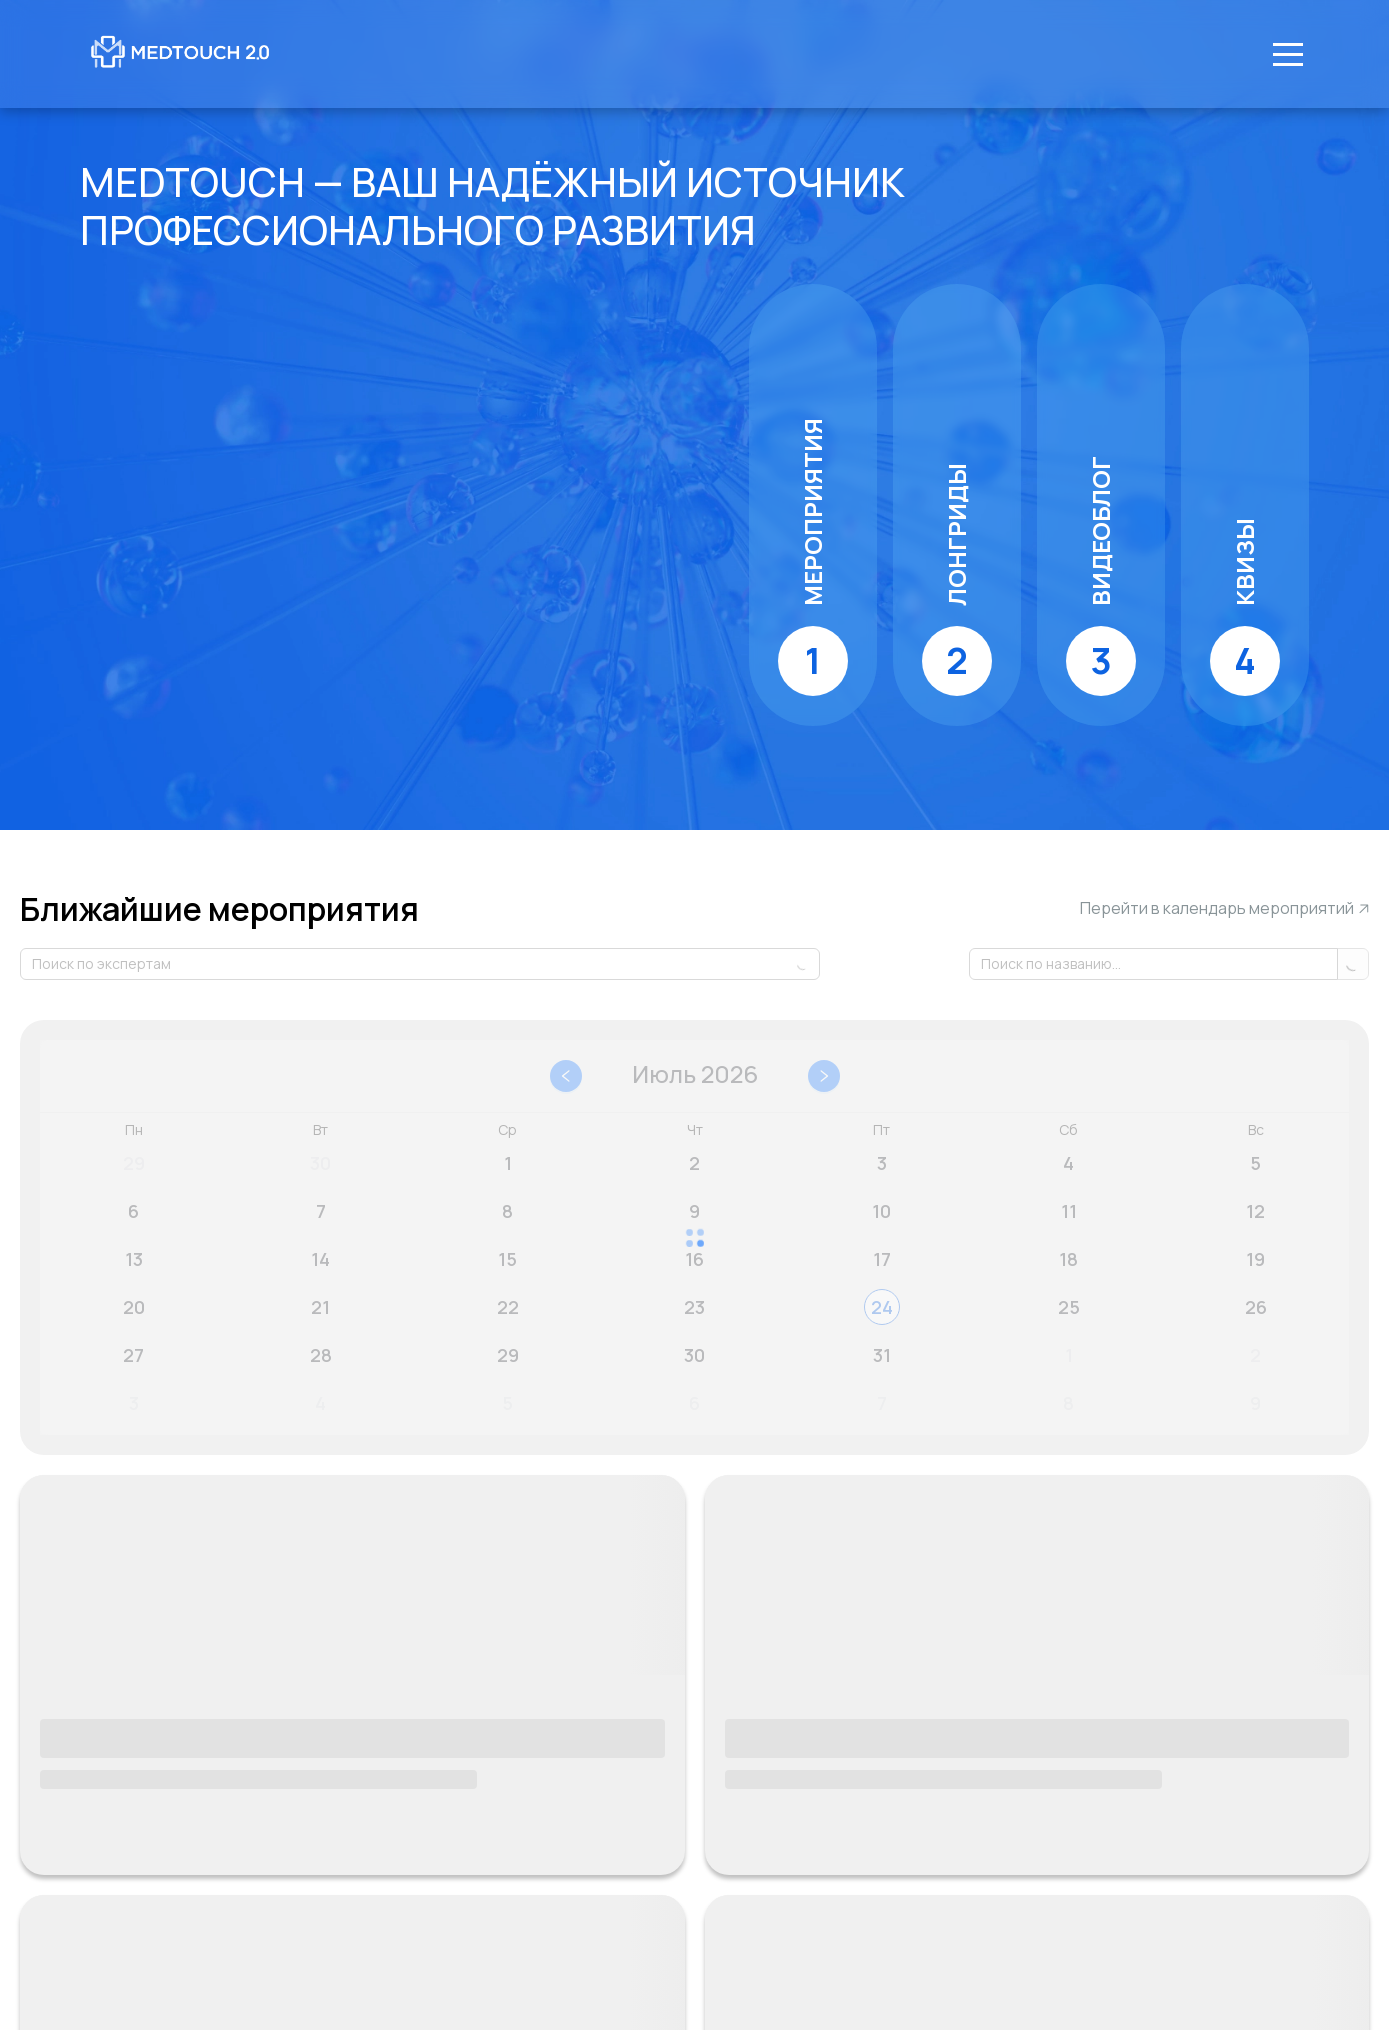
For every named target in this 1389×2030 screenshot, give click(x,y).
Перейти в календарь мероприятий (1224, 909)
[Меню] (1288, 54)
